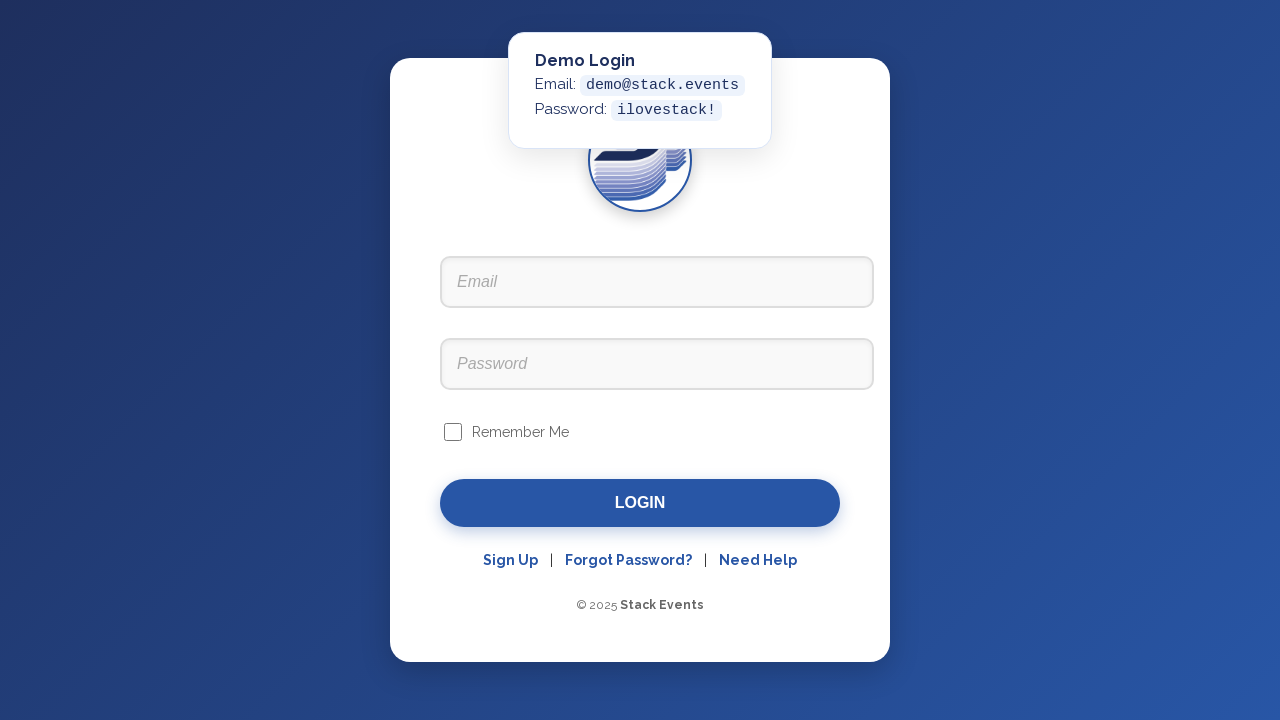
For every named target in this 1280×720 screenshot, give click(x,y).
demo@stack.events (662, 85)
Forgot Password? (628, 560)
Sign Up (510, 560)
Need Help (758, 560)
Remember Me (520, 432)
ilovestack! (666, 110)
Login (640, 502)
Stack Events (662, 605)
